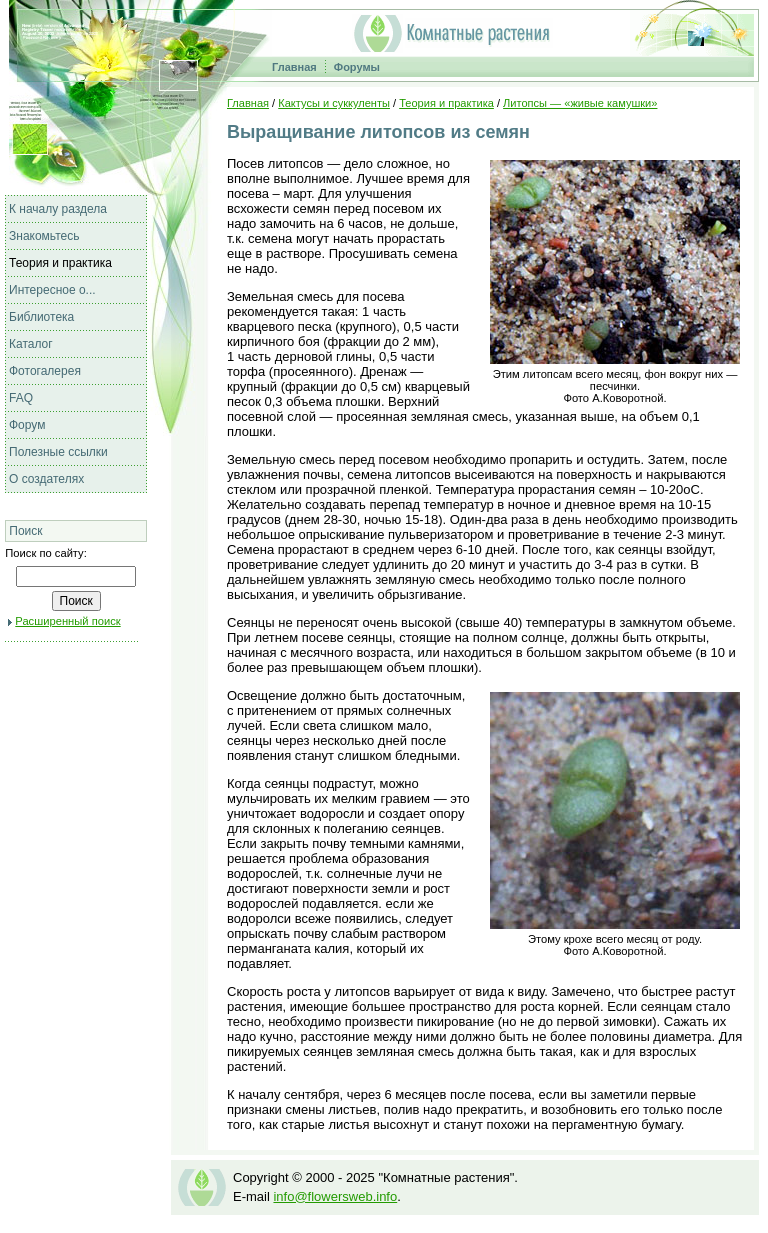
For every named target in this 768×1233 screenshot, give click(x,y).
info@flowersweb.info (335, 1196)
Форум (27, 425)
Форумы (357, 67)
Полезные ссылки (58, 452)
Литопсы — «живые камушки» (580, 103)
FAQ (21, 398)
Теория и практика (60, 263)
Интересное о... (52, 290)
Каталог (31, 344)
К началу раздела (58, 209)
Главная (294, 67)
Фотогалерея (45, 371)
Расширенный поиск (67, 621)
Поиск (25, 531)
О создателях (46, 479)
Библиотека (41, 317)
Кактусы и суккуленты (334, 103)
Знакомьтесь (44, 236)
